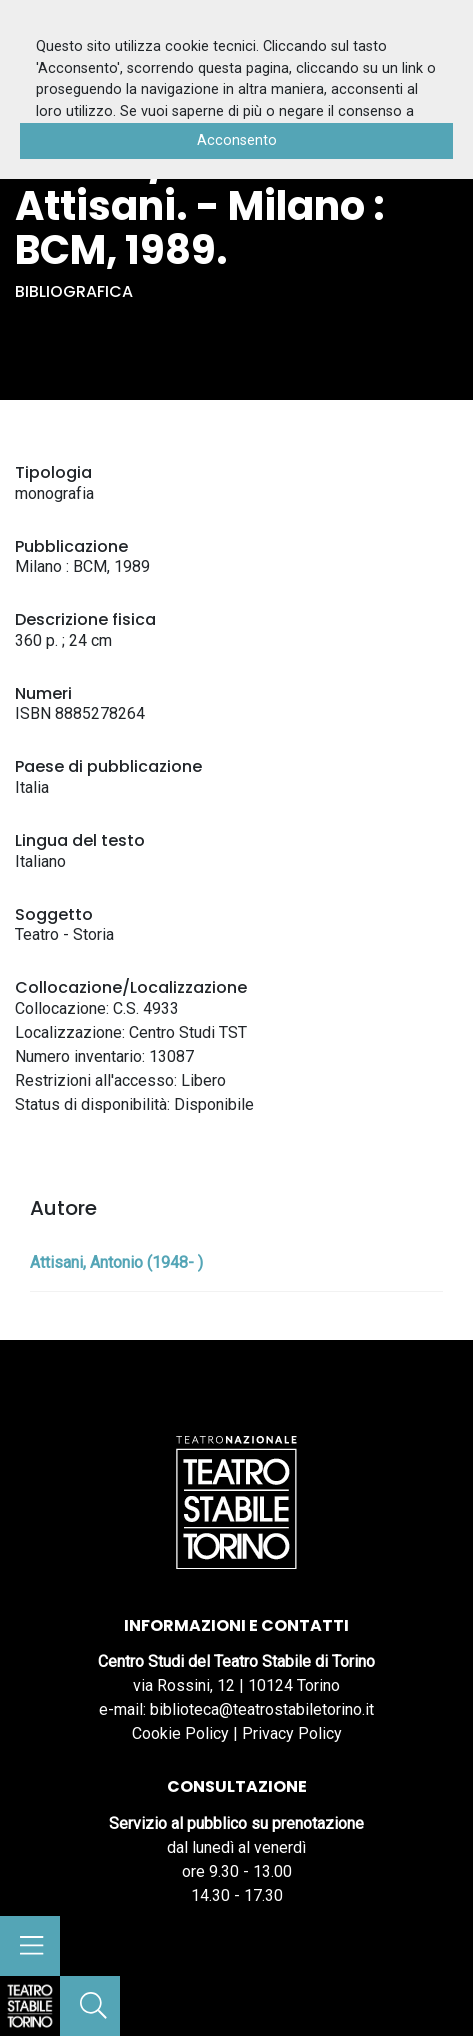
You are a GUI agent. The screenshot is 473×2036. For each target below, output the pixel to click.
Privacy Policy (292, 1733)
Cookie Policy (180, 1733)
